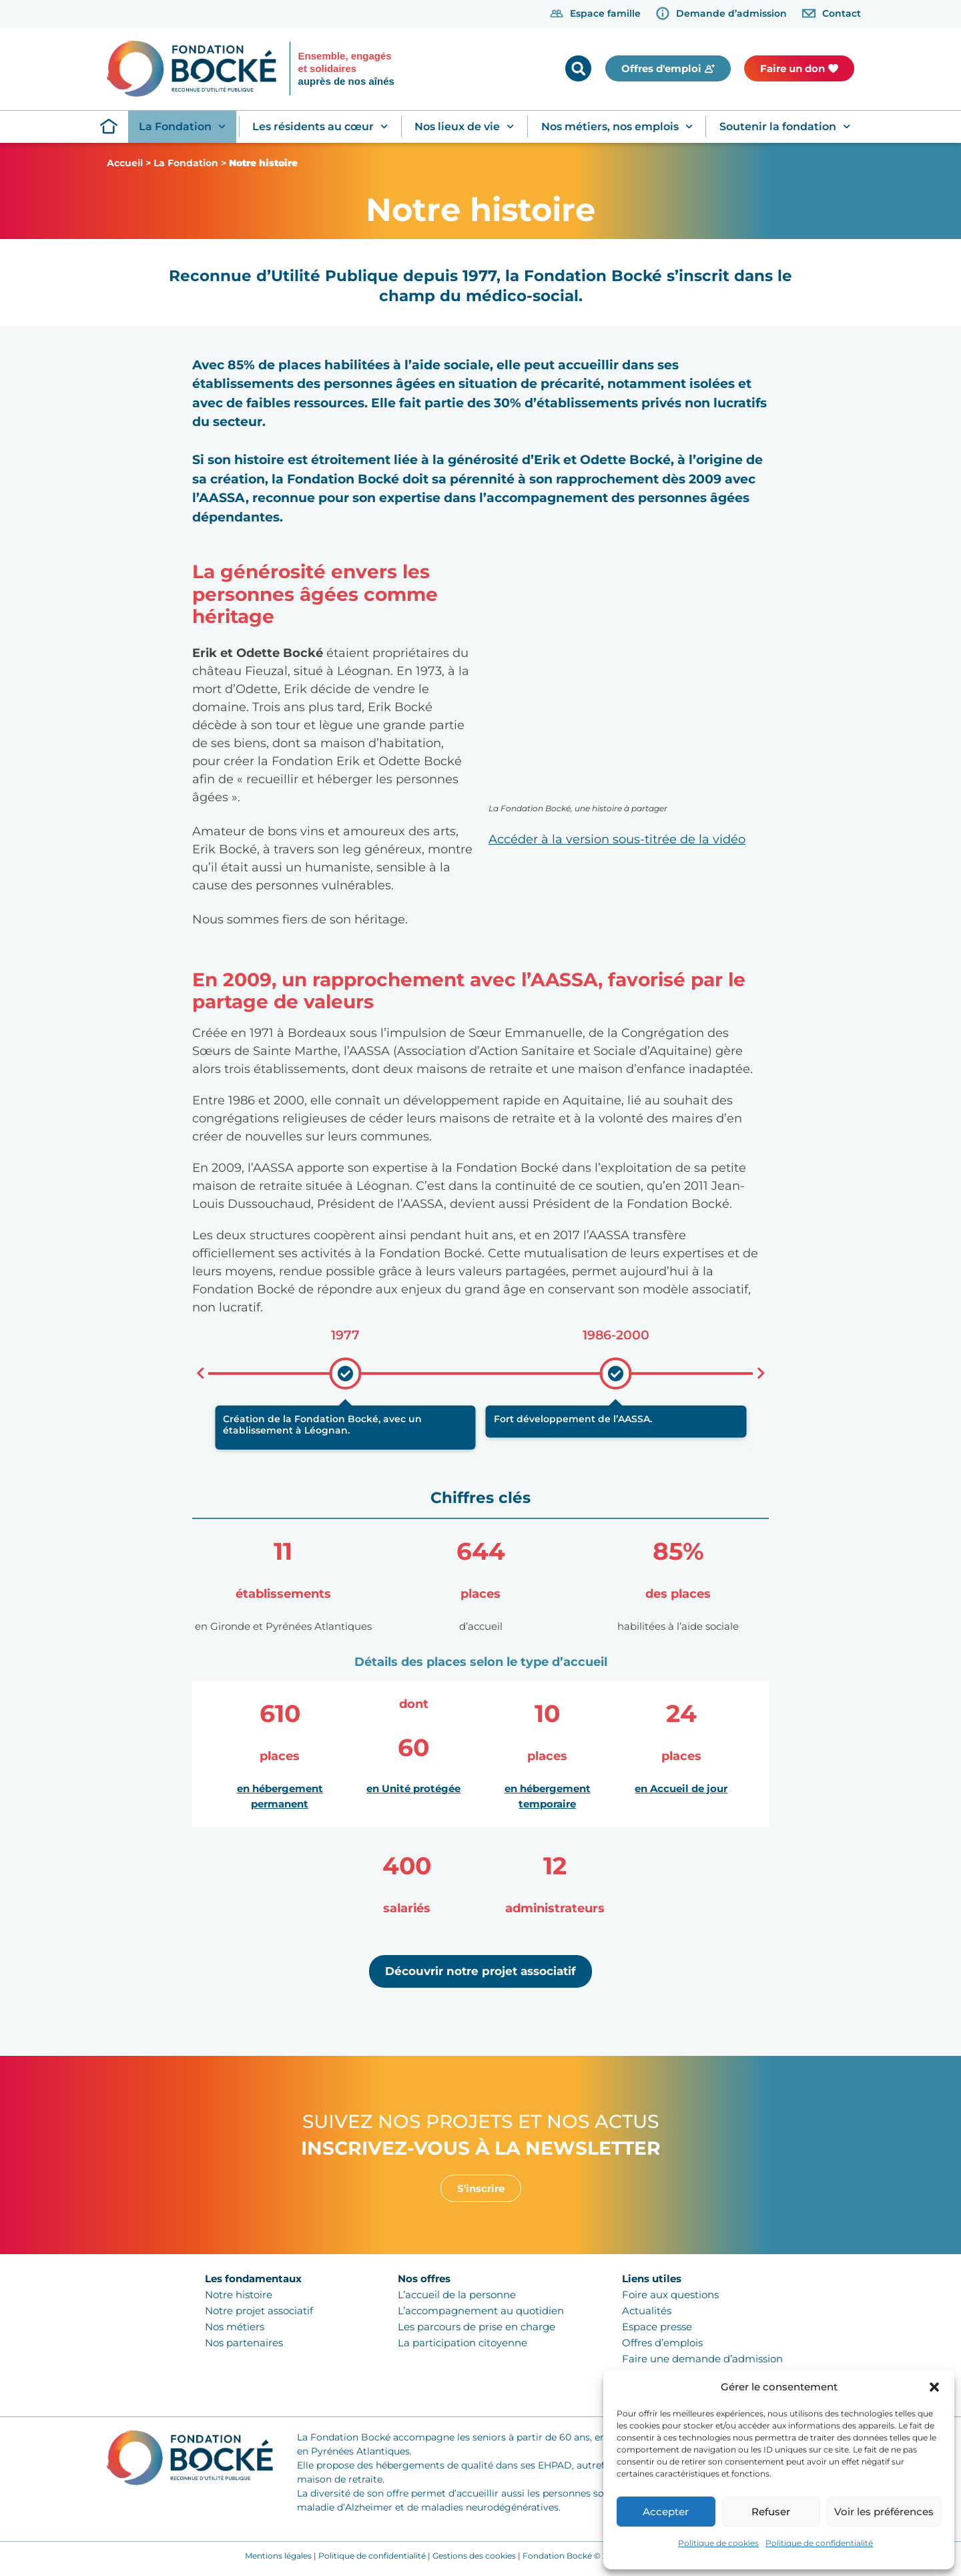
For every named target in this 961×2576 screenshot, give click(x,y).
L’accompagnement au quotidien (481, 2310)
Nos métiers (234, 2326)
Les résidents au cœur (320, 126)
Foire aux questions (670, 2294)
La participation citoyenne (462, 2342)
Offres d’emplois (662, 2342)
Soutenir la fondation (784, 126)
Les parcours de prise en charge (476, 2326)
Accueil (125, 163)
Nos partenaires (244, 2342)
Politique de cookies (718, 2543)
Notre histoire (238, 2294)
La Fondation (182, 126)
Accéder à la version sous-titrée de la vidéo (617, 839)
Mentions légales (278, 2556)
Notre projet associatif (259, 2310)
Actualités (646, 2310)
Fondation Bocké (557, 2556)
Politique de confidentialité (819, 2543)
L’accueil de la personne (457, 2294)
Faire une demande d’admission (702, 2358)
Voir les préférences (884, 2511)
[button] (934, 2387)
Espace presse (657, 2326)
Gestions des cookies (474, 2556)
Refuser (770, 2511)
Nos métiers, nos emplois (617, 126)
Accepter (666, 2511)
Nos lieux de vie (464, 126)
